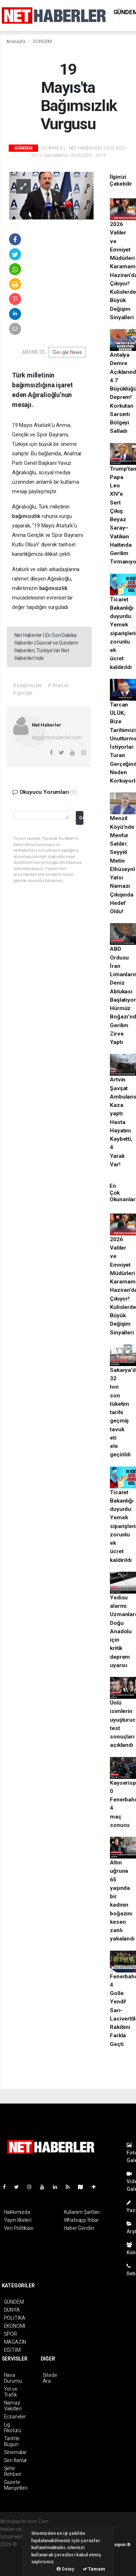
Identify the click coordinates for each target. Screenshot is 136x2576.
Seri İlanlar (16, 2460)
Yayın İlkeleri (18, 2220)
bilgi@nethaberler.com (57, 737)
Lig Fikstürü (12, 2427)
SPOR (10, 2334)
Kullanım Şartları (82, 2212)
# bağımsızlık (27, 685)
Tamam (94, 2569)
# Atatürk (58, 685)
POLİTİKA (14, 2318)
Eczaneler (15, 2416)
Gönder (81, 817)
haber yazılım (15, 2560)
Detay (65, 2569)
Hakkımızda (17, 2212)
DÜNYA (12, 2310)
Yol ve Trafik (10, 2392)
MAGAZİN (15, 2342)
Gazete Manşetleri (16, 2485)
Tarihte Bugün (12, 2441)
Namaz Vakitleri (13, 2405)
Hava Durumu (13, 2378)
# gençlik (23, 693)
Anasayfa (16, 41)
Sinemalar (15, 2452)
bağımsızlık (27, 516)
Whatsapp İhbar (81, 2220)
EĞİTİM (12, 2350)
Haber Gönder (79, 2228)
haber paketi (14, 2552)
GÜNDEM (42, 41)
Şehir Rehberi (12, 2471)
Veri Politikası (18, 2228)
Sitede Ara (50, 2378)
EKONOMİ (15, 2326)
